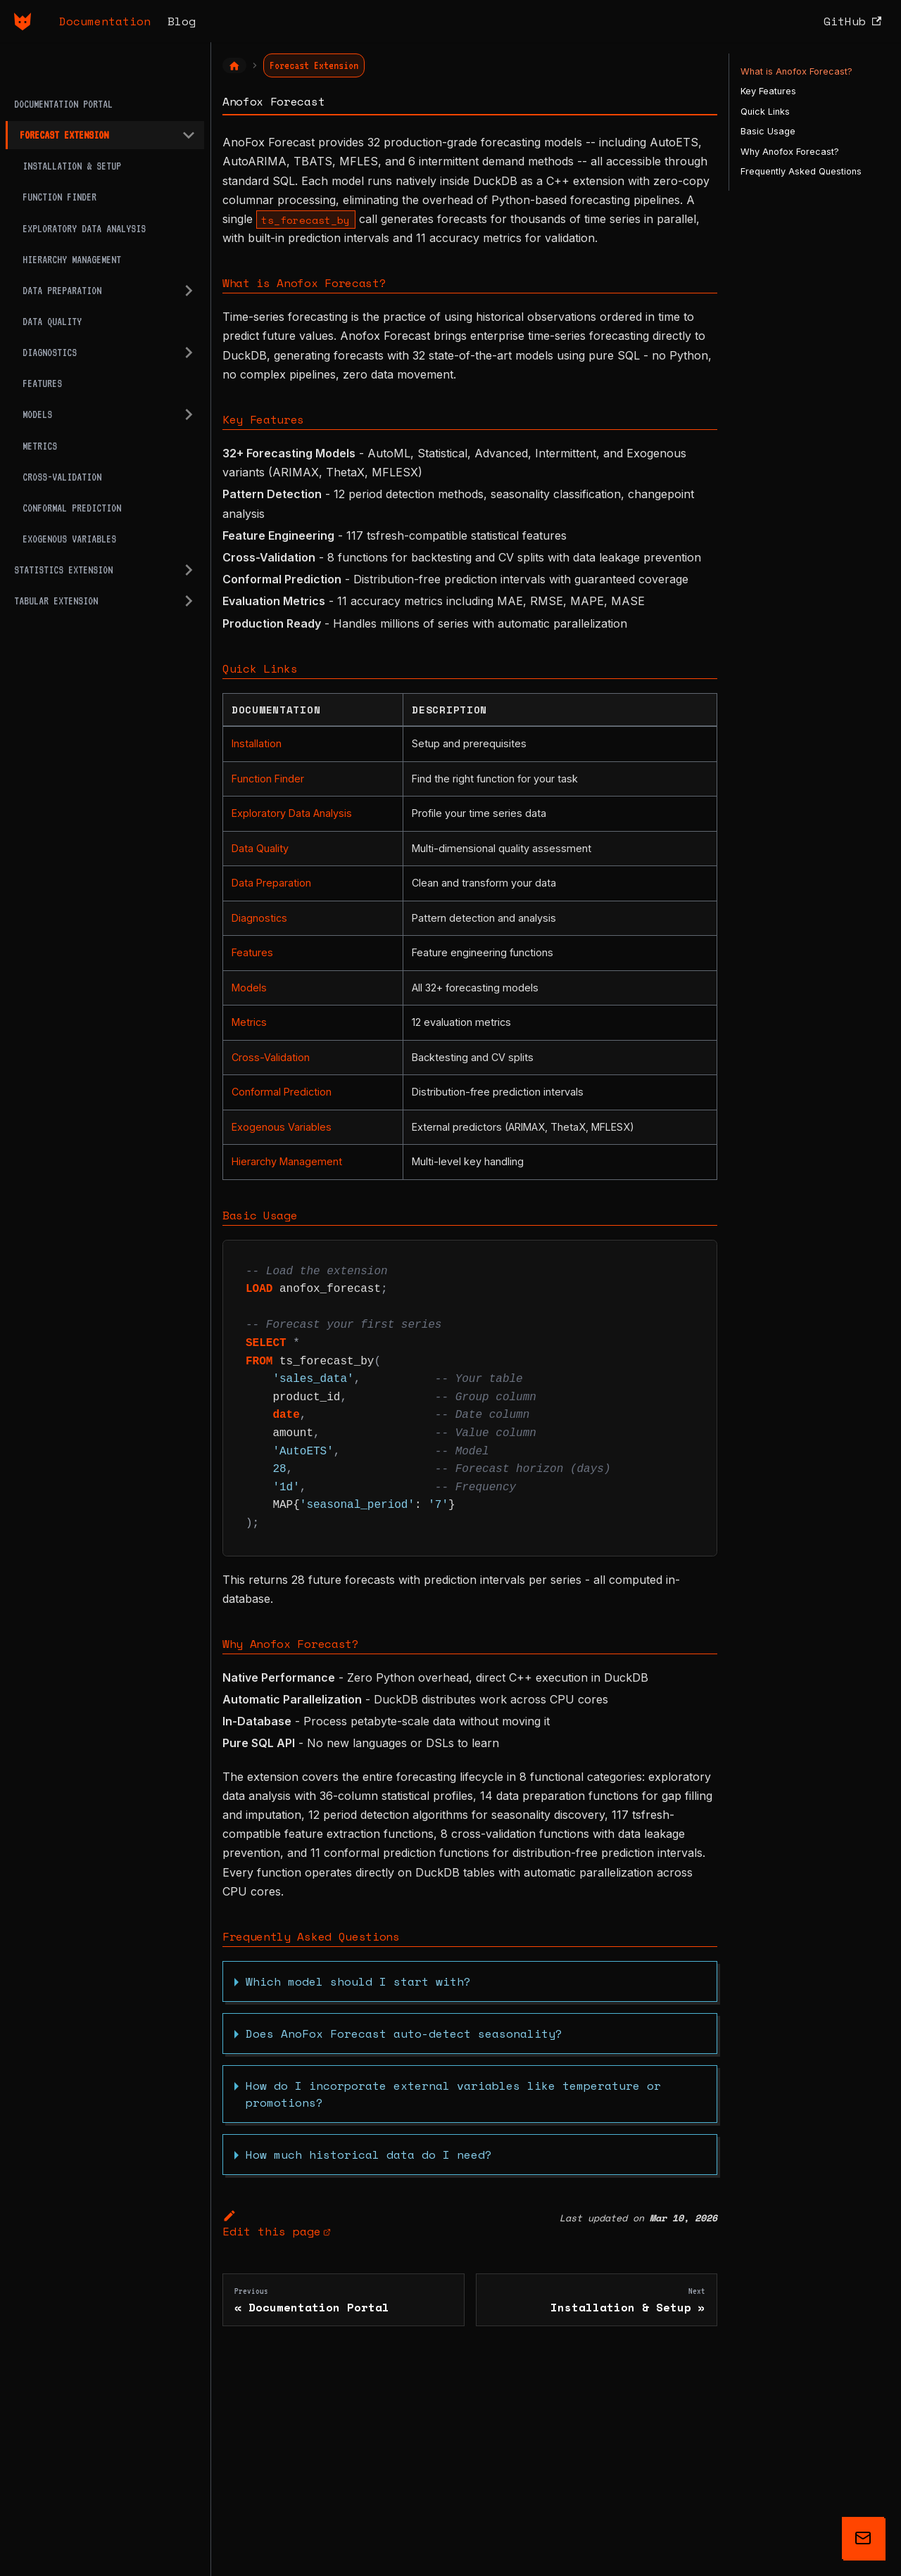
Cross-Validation (271, 1057)
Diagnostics (259, 918)
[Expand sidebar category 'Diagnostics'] (188, 352)
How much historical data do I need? (369, 2154)
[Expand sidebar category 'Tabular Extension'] (188, 601)
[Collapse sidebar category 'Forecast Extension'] (188, 135)
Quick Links (765, 111)
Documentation (105, 21)
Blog (182, 21)
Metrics (249, 1022)
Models (249, 988)
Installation (257, 743)
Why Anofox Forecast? (790, 151)
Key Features (768, 91)
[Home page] (234, 65)
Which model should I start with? (358, 1981)
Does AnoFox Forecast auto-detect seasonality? (404, 2033)
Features (252, 952)
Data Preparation (271, 883)
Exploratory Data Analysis (292, 813)
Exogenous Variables (282, 1127)
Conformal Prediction (282, 1092)
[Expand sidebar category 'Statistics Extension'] (188, 570)
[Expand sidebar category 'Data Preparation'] (188, 291)
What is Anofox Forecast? (796, 71)
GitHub (852, 21)
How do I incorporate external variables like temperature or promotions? (453, 2094)
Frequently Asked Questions (801, 171)
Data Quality (260, 848)
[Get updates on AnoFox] (863, 2538)
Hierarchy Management (287, 1161)
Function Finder (268, 779)
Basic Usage (768, 131)
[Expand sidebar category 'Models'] (188, 414)
